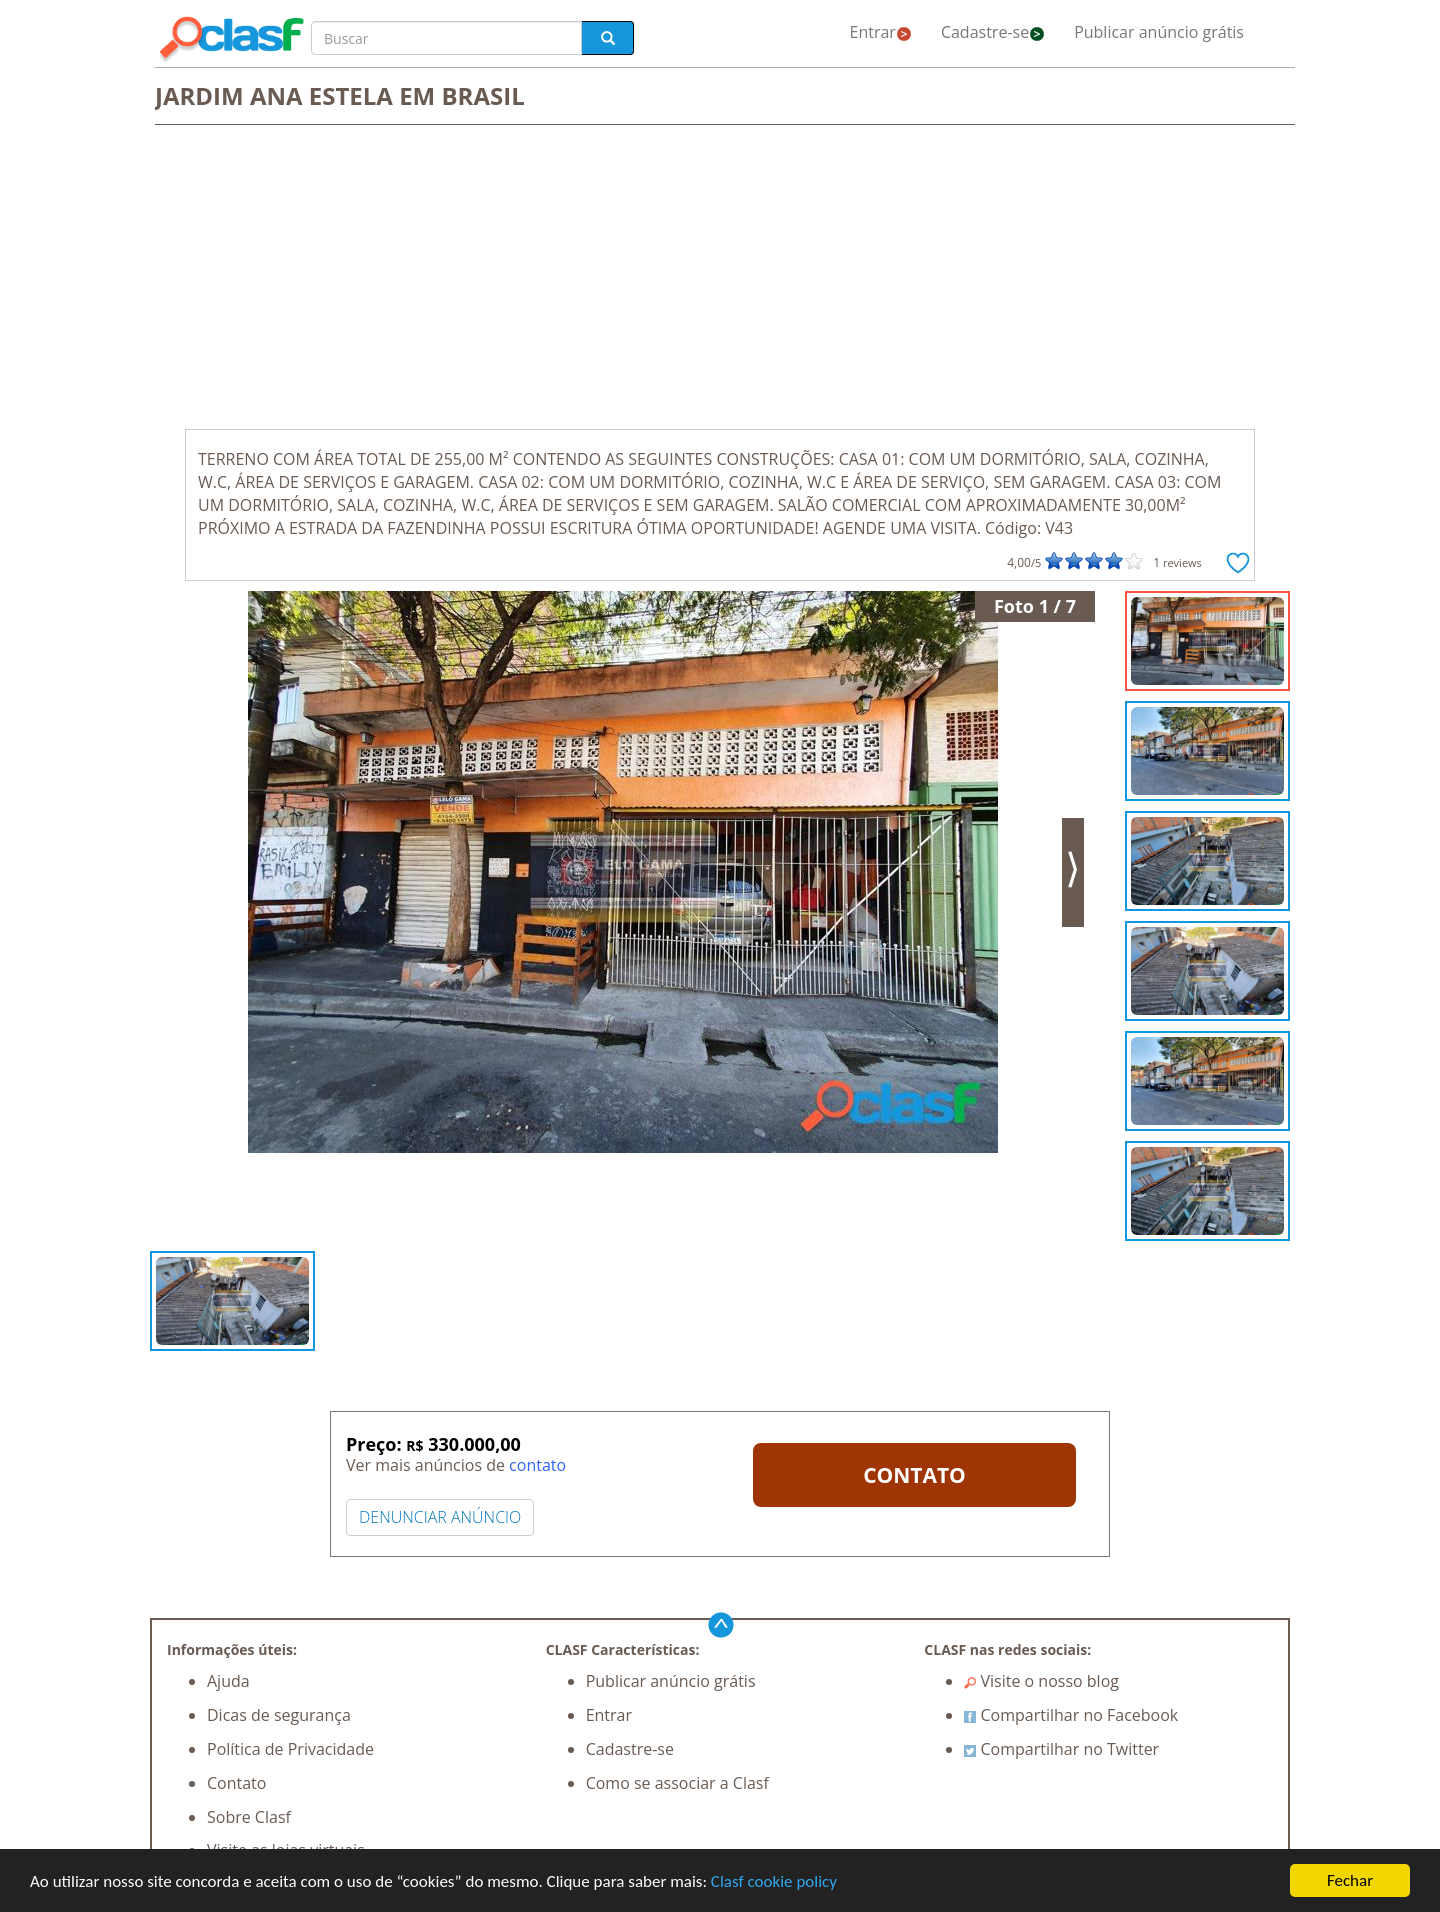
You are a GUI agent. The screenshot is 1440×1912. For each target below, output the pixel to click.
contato (537, 1465)
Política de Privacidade (290, 1749)
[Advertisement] (720, 279)
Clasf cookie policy (774, 1881)
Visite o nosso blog (1041, 1681)
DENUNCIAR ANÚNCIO (440, 1517)
